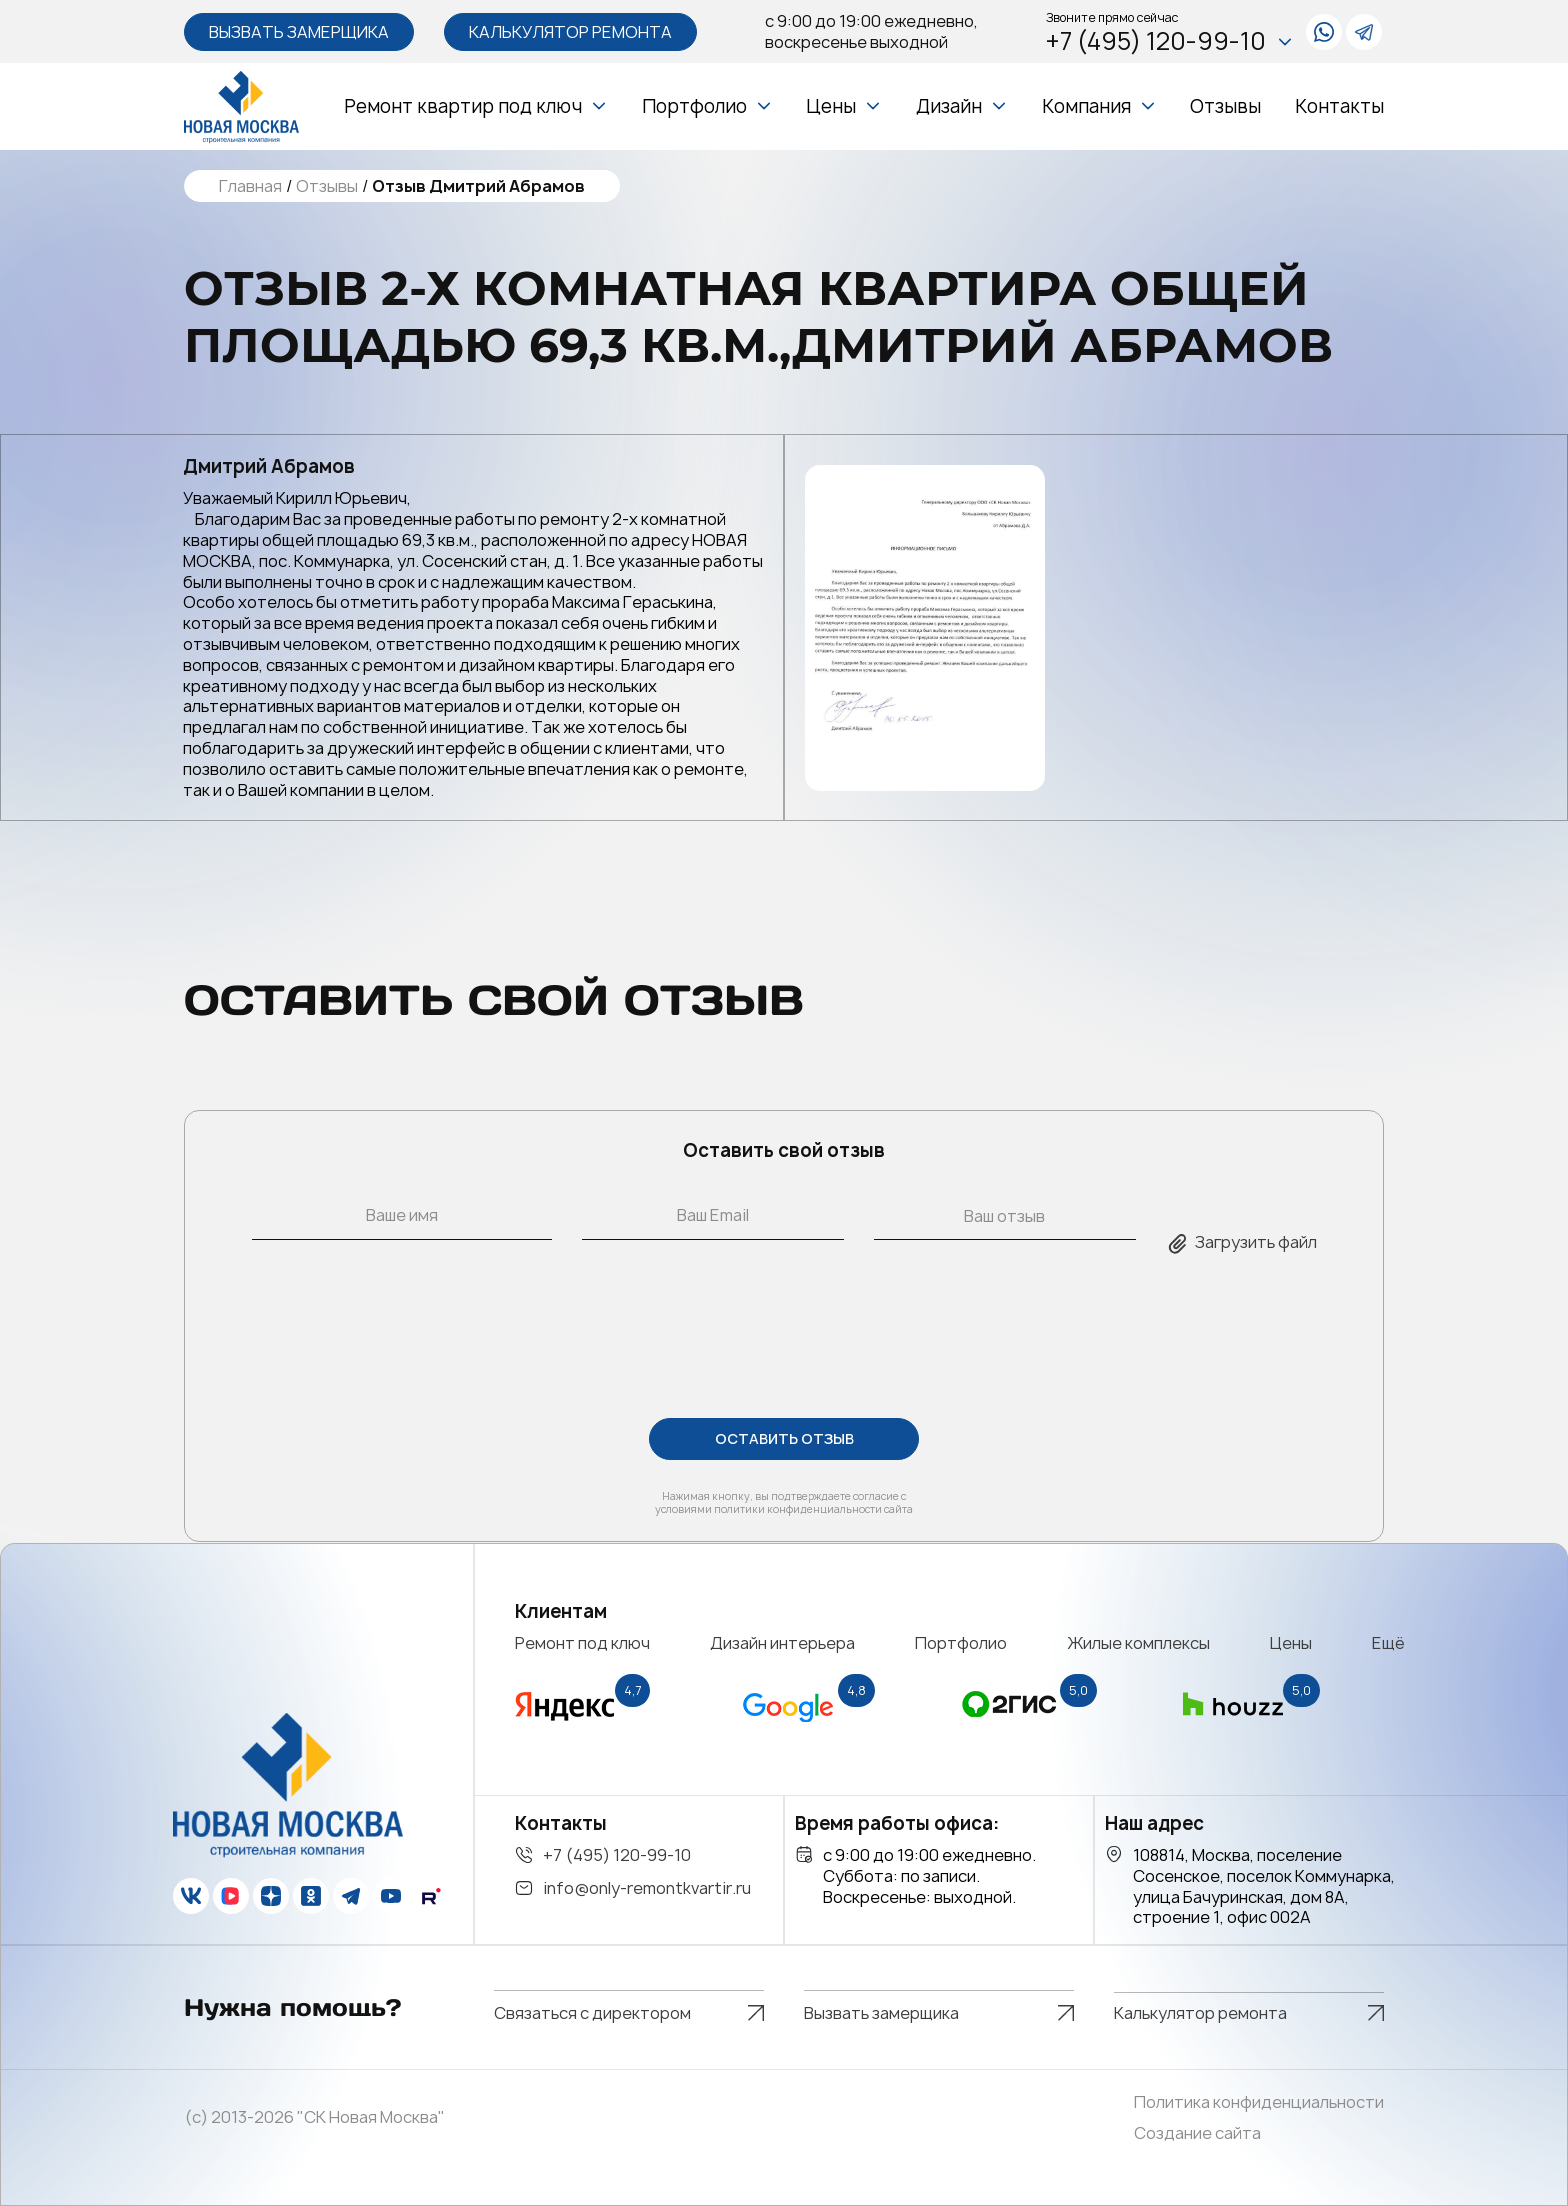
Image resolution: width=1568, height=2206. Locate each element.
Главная (250, 186)
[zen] (271, 1896)
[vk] (191, 1896)
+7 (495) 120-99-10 (1170, 41)
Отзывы (1225, 106)
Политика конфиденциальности (1259, 2102)
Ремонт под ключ (582, 1643)
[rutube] (431, 1896)
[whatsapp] (1324, 32)
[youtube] (391, 1896)
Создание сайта (1197, 2133)
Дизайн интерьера (782, 1643)
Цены (831, 106)
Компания (1086, 106)
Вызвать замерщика (299, 32)
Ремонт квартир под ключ (463, 106)
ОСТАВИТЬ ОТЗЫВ (784, 1439)
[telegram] (1364, 32)
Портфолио (694, 106)
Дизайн (949, 106)
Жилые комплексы (1139, 1643)
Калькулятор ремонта (570, 32)
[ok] (311, 1896)
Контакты (1339, 106)
